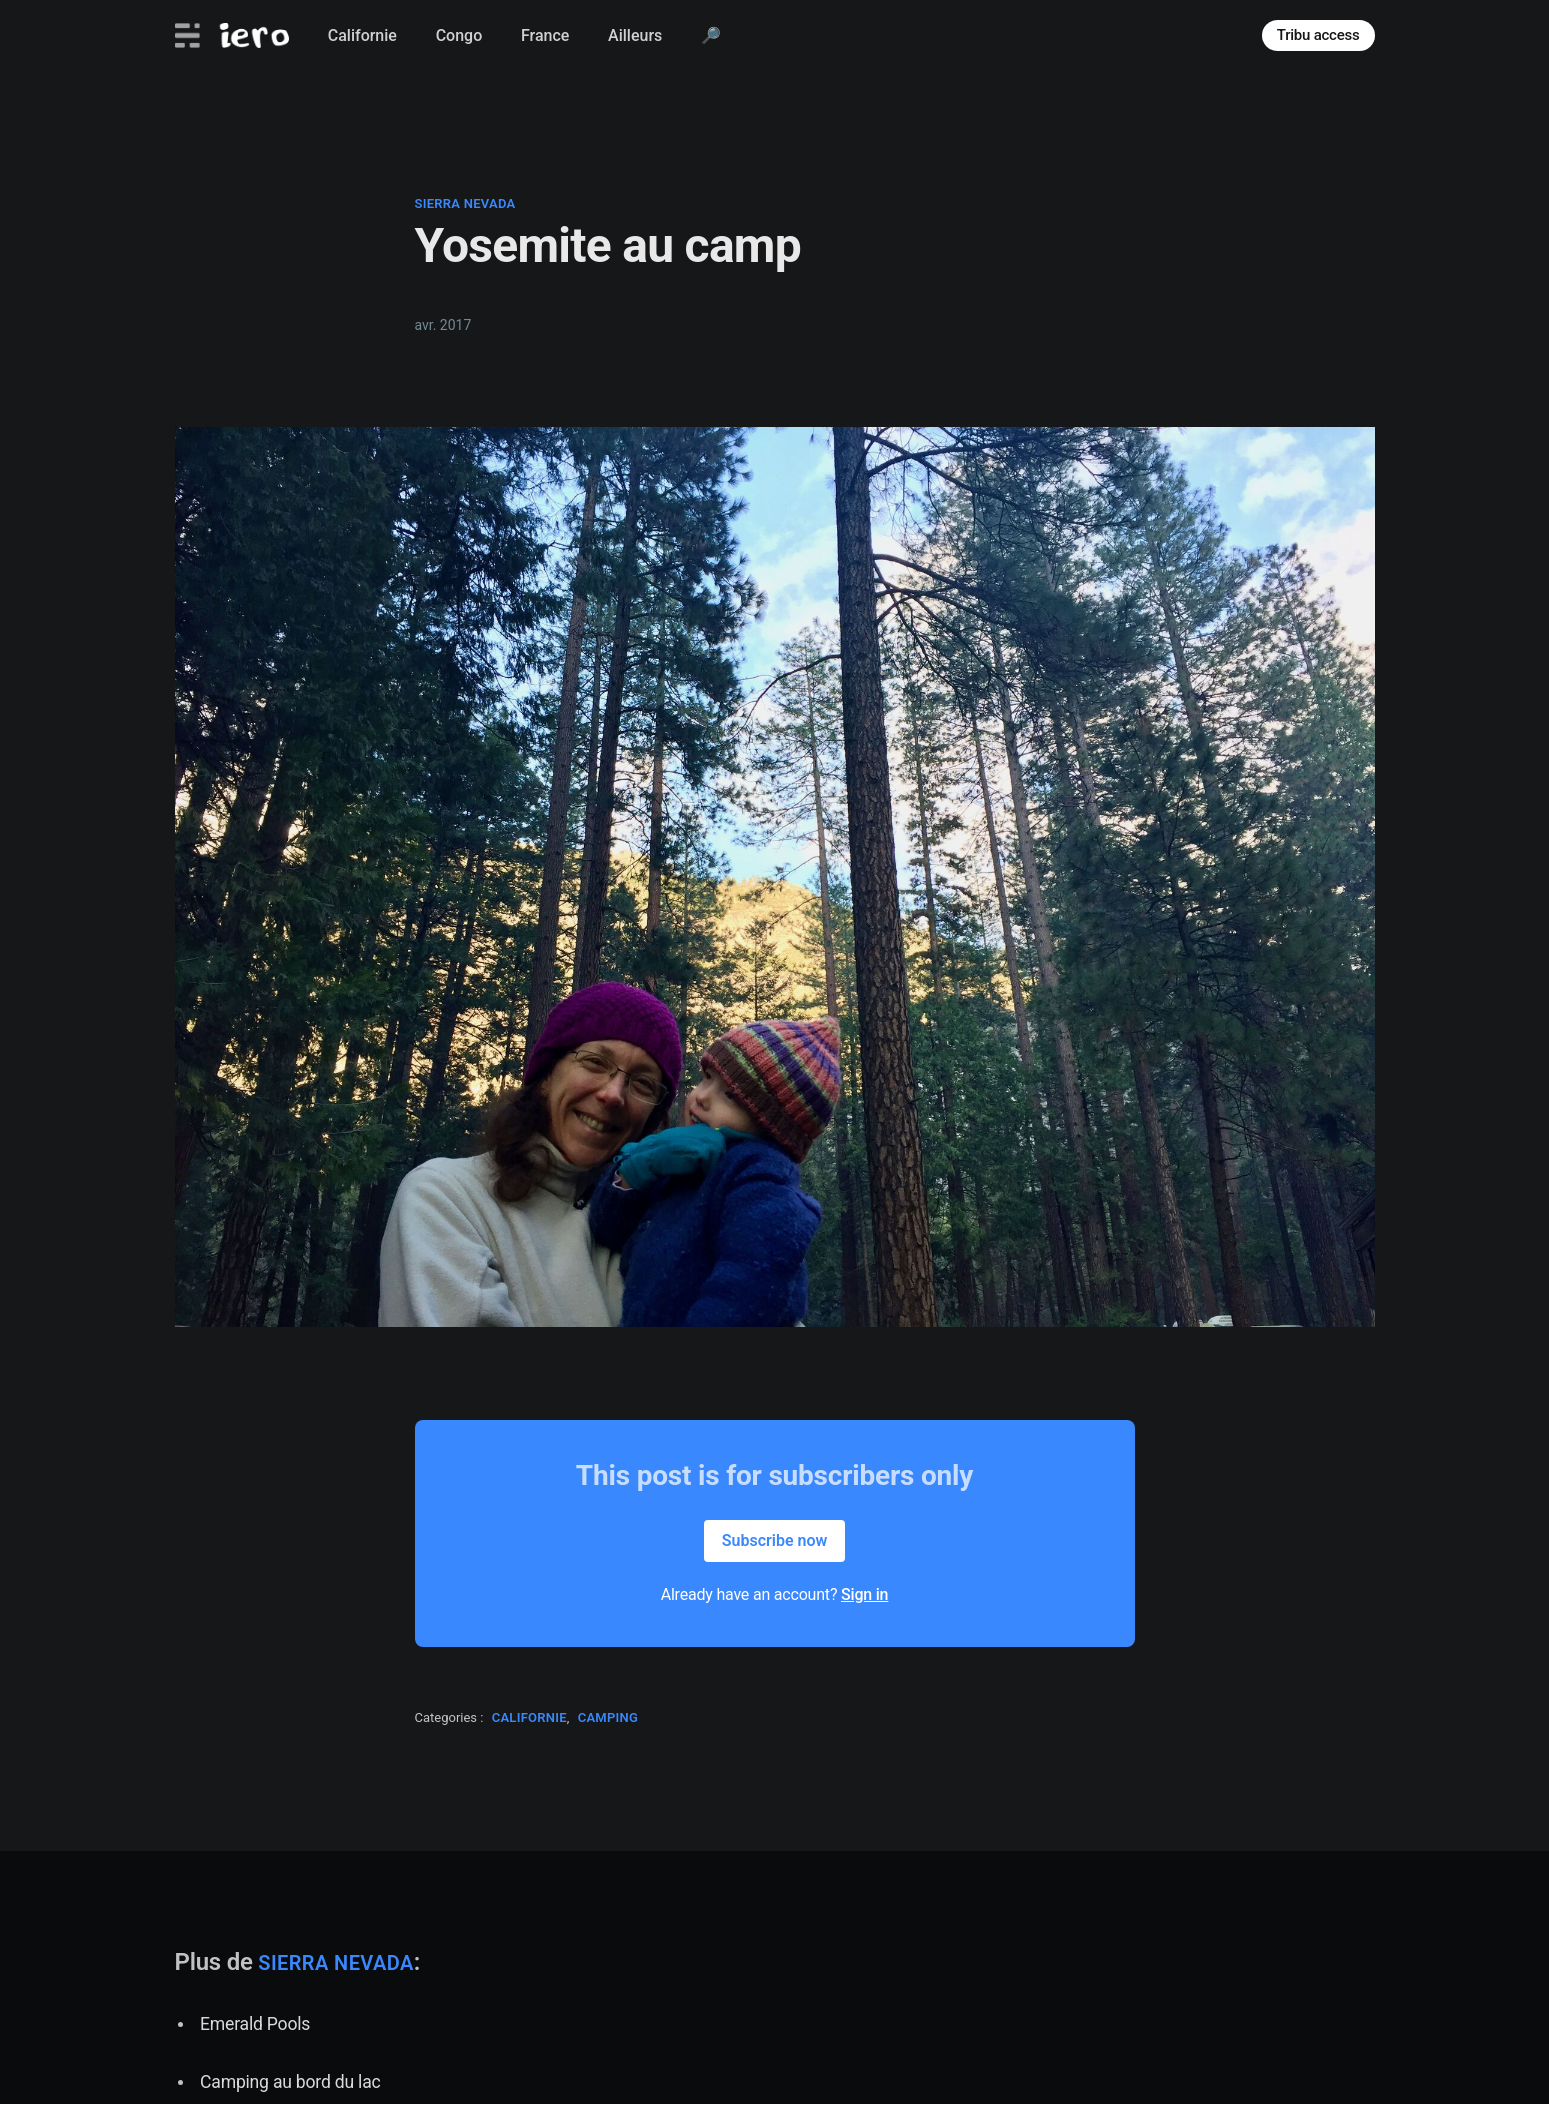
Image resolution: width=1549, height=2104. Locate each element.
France (545, 35)
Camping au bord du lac (290, 2082)
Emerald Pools (255, 2024)
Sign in (864, 1594)
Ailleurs (635, 35)
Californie (362, 35)
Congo (459, 35)
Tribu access (1318, 35)
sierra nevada (465, 203)
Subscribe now (775, 1540)
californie (529, 1717)
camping (608, 1717)
